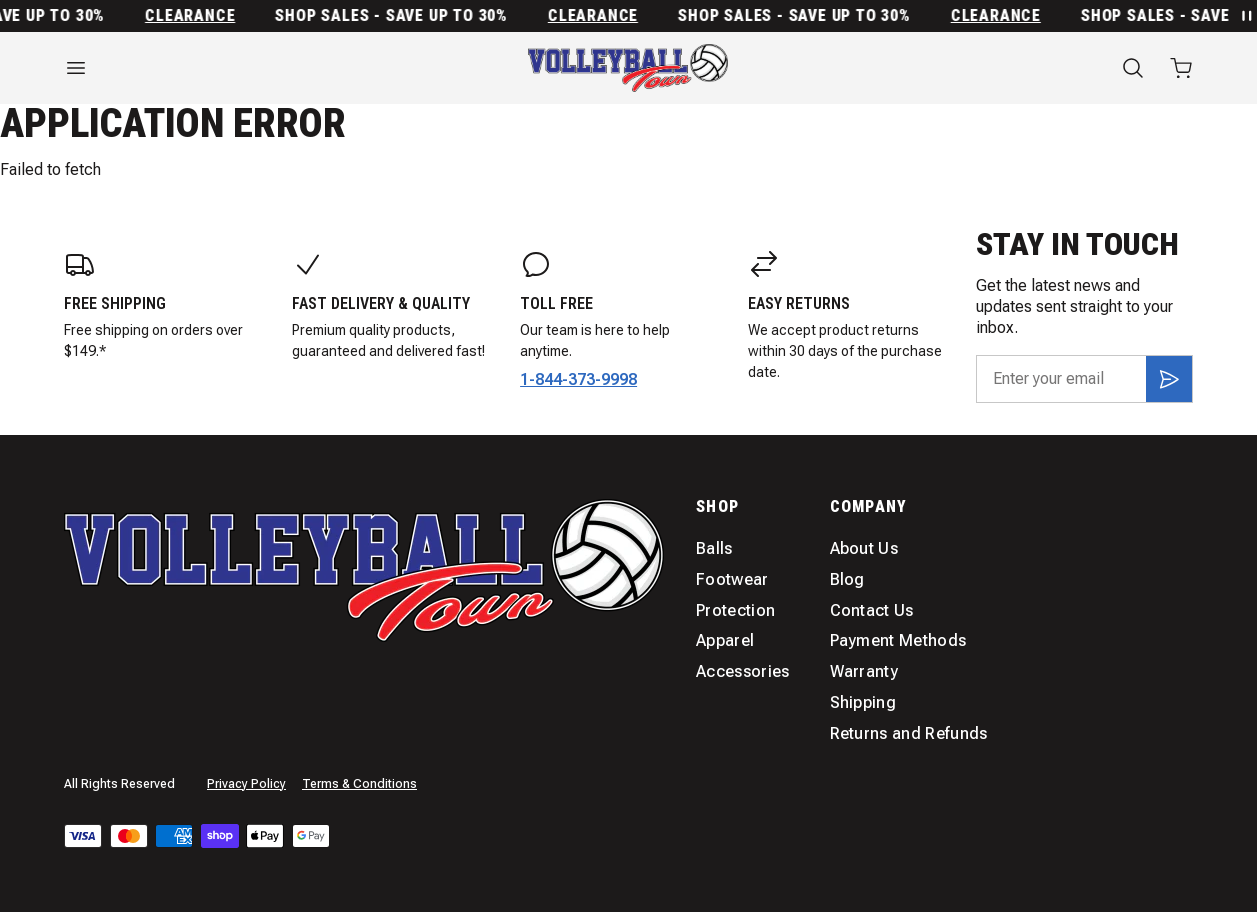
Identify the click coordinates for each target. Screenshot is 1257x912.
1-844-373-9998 (578, 379)
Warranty (864, 671)
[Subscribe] (1169, 379)
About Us (864, 548)
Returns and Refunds (909, 733)
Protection (735, 610)
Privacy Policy (246, 784)
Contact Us (872, 610)
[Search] (1133, 68)
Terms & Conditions (359, 784)
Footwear (732, 579)
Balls (714, 548)
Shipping (863, 702)
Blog (847, 579)
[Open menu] (236, 68)
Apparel (725, 640)
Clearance (196, 16)
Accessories (743, 671)
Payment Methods (898, 640)
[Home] (628, 68)
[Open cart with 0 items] (1181, 68)
